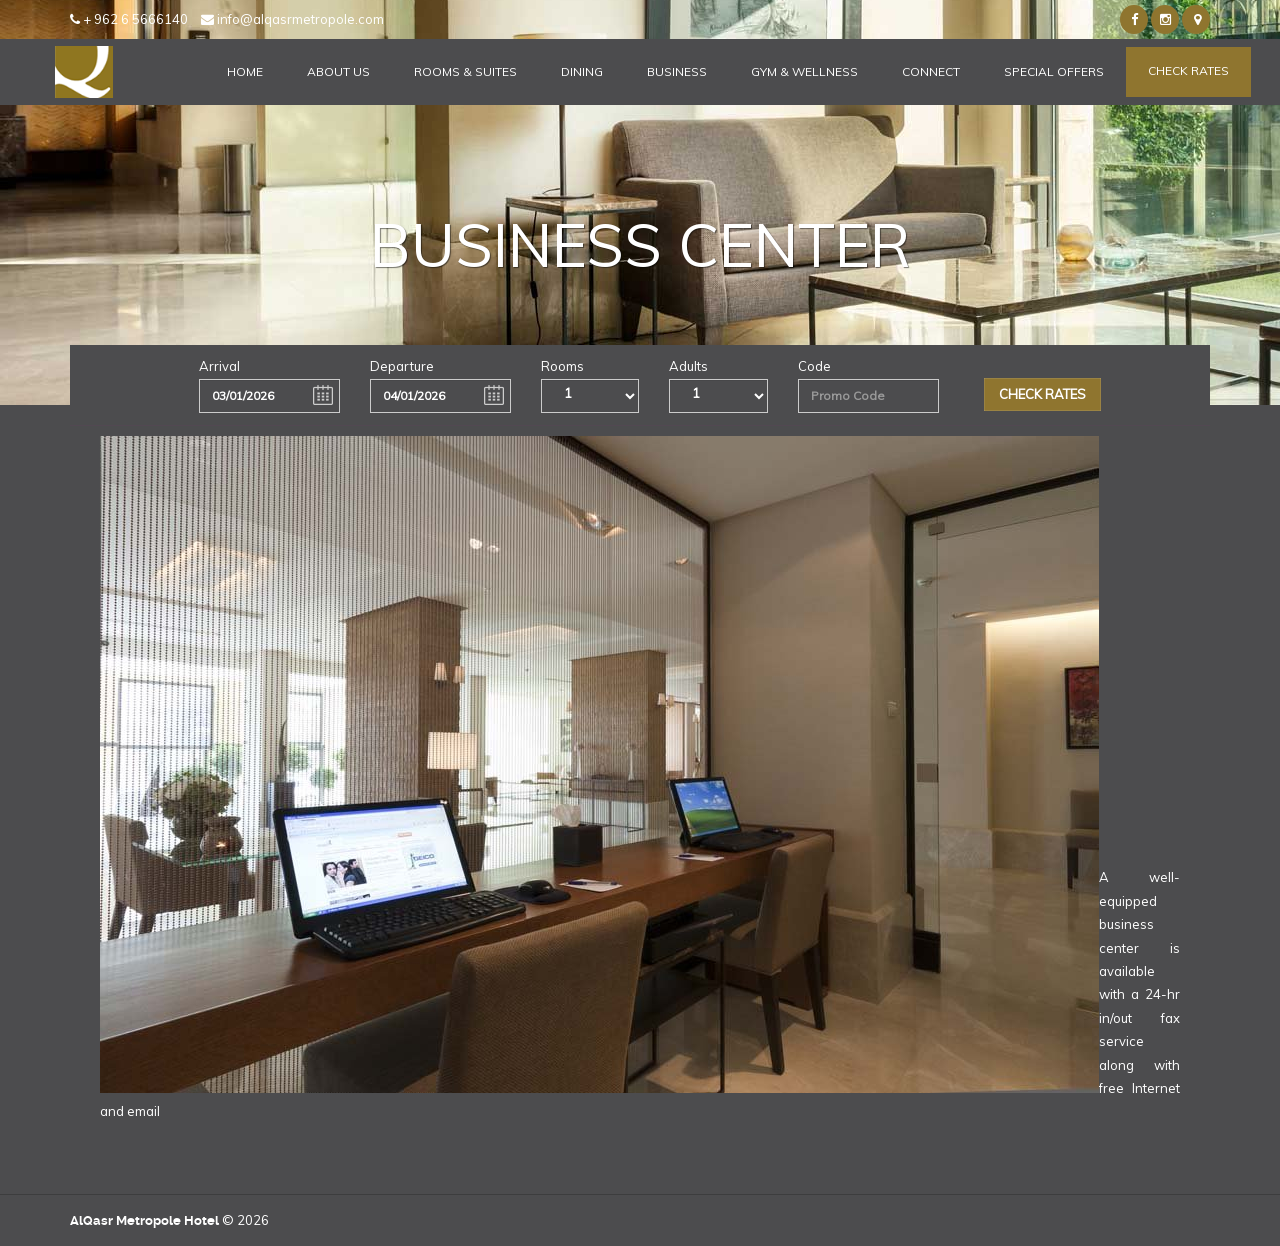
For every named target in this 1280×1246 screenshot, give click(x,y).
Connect (931, 71)
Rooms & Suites (465, 71)
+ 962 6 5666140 (129, 19)
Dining (582, 71)
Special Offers (1054, 71)
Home (245, 71)
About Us (338, 71)
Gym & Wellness (804, 71)
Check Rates (1188, 70)
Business (677, 71)
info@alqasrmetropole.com (292, 19)
